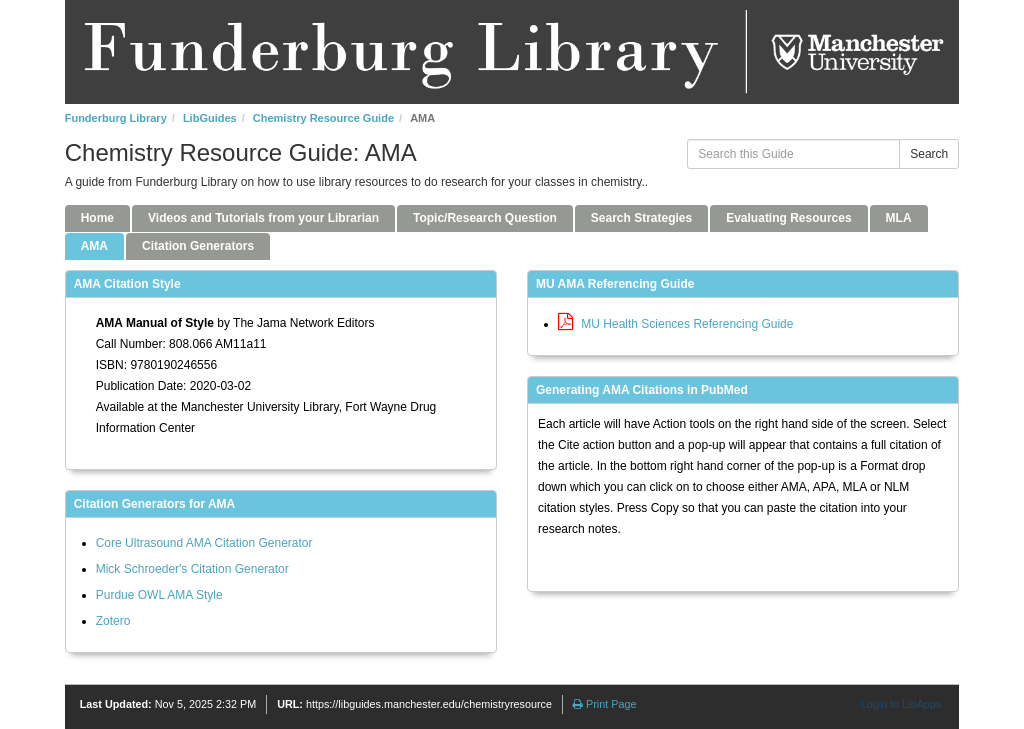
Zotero (113, 621)
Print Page (604, 704)
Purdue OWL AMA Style (159, 595)
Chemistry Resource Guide (323, 118)
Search (929, 154)
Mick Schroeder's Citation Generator (192, 569)
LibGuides (210, 118)
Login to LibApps (901, 704)
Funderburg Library (116, 118)
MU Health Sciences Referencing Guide (675, 324)
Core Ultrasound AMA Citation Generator (204, 543)
